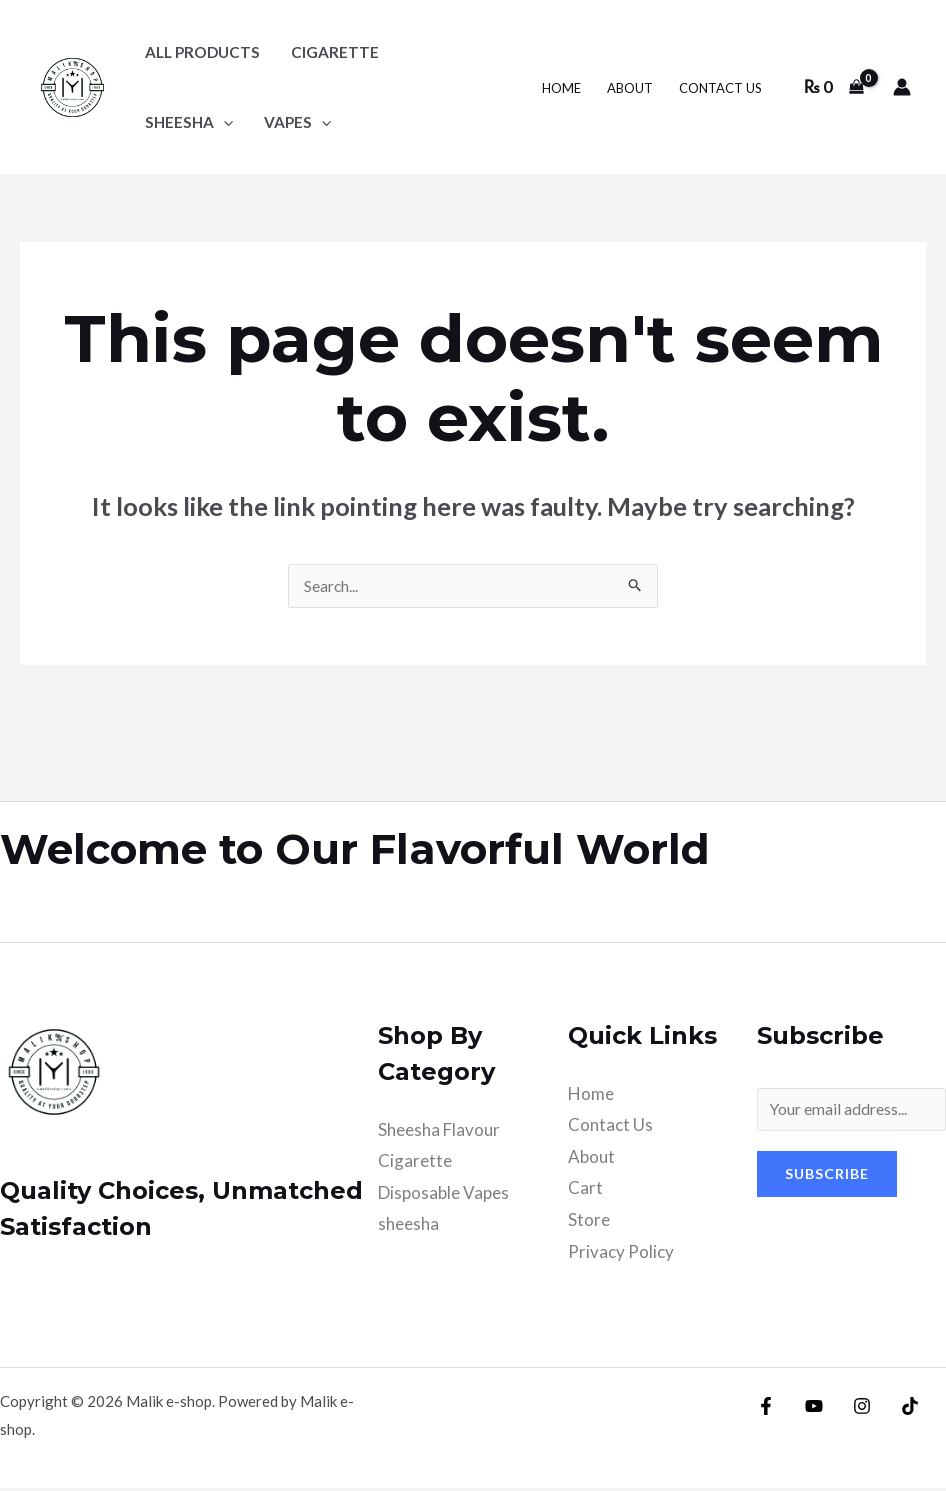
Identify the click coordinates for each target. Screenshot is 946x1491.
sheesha (189, 122)
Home (561, 88)
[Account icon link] (902, 87)
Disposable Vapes (443, 1195)
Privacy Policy (621, 1254)
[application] (223, 122)
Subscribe (827, 1181)
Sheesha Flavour (439, 1132)
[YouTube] (809, 1409)
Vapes (297, 122)
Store (589, 1222)
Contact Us (720, 88)
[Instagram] (852, 1409)
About (630, 88)
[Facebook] (766, 1409)
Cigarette (415, 1163)
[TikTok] (895, 1409)
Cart (585, 1190)
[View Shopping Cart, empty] (834, 86)
